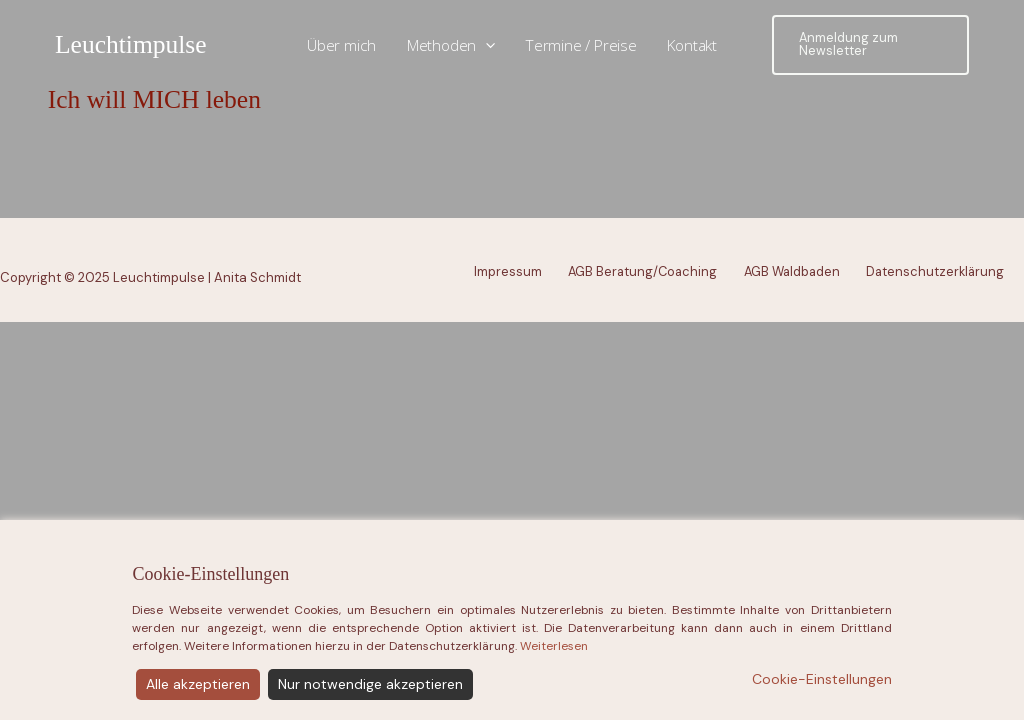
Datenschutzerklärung (935, 271)
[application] (485, 45)
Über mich (341, 45)
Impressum (508, 271)
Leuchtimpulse (131, 44)
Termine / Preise (581, 45)
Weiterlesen (554, 695)
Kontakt (692, 45)
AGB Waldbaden (792, 271)
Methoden (451, 45)
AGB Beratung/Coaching (642, 271)
